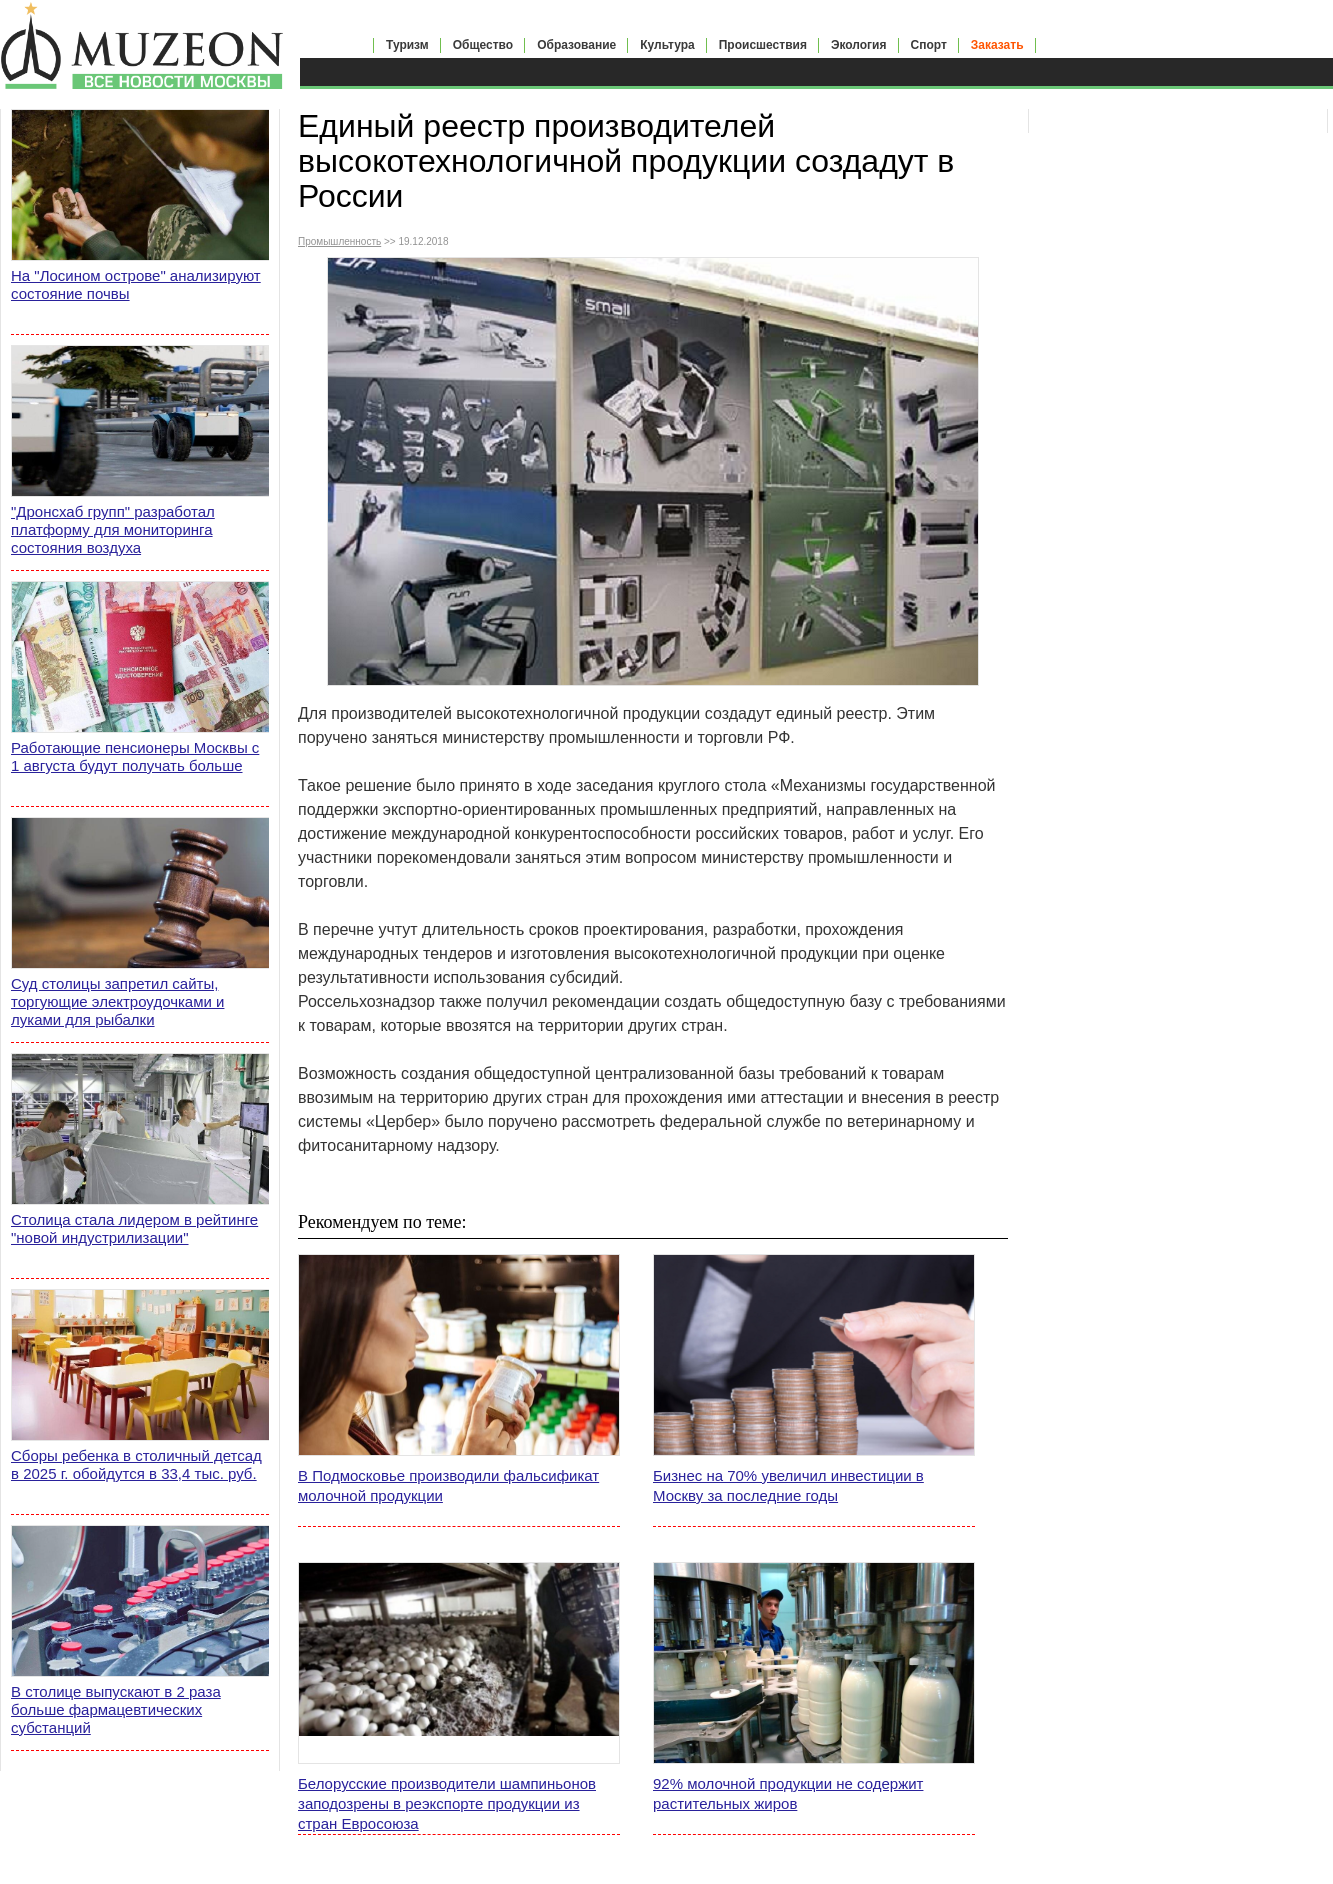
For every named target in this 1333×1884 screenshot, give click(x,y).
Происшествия (763, 45)
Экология (859, 45)
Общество (483, 45)
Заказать (997, 45)
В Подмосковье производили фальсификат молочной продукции (448, 1485)
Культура (667, 45)
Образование (576, 45)
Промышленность (339, 241)
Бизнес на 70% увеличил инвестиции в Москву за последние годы (788, 1485)
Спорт (929, 45)
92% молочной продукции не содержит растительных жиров (788, 1793)
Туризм (407, 45)
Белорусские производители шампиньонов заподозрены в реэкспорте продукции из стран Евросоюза (447, 1803)
